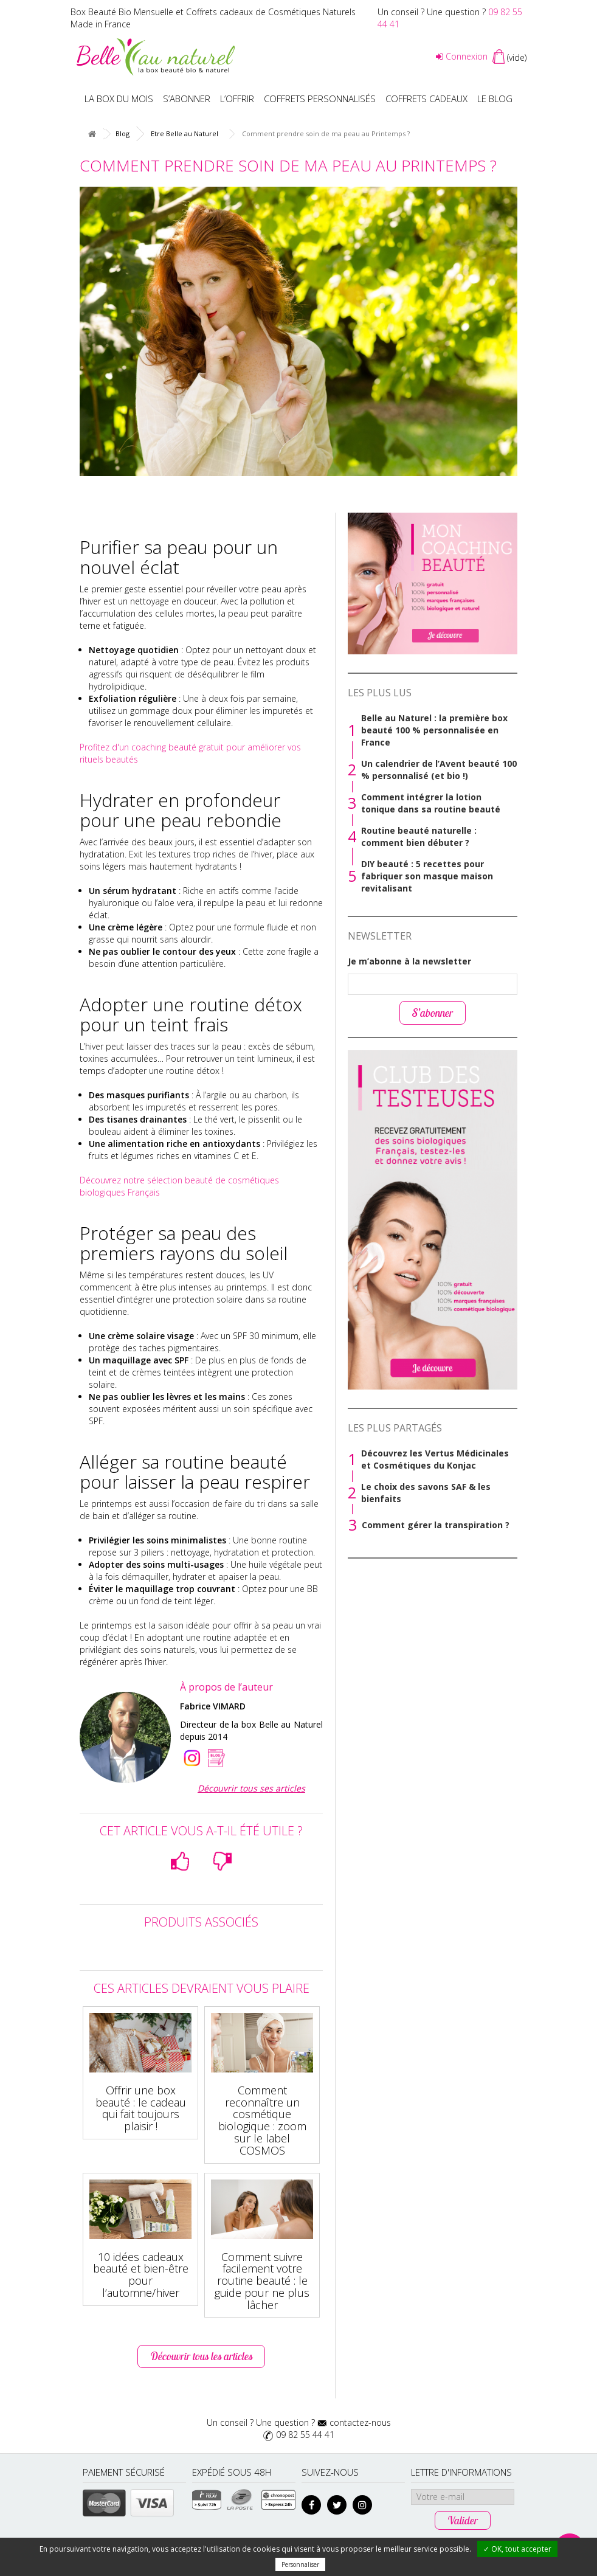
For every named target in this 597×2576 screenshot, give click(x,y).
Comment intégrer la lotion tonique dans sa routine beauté (430, 803)
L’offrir (237, 98)
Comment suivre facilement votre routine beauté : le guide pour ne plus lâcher (262, 2280)
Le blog (494, 98)
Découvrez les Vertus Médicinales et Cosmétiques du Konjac (435, 1459)
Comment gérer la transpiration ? (435, 1525)
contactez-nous (360, 2422)
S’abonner (186, 98)
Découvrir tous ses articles (251, 1788)
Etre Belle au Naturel (184, 133)
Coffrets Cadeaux (426, 98)
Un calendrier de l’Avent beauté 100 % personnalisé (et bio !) (439, 769)
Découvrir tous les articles (201, 2356)
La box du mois (119, 98)
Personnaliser (300, 2564)
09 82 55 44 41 (305, 2434)
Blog (122, 133)
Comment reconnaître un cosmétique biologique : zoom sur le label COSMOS (262, 2120)
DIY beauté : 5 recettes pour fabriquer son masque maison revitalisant (427, 876)
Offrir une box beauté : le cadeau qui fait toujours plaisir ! (140, 2108)
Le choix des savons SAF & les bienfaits (426, 1492)
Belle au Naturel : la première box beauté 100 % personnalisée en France (434, 730)
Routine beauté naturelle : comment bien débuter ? (419, 836)
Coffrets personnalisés (320, 98)
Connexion (462, 56)
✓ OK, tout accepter (517, 2549)
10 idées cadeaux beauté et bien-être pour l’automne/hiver (140, 2274)
